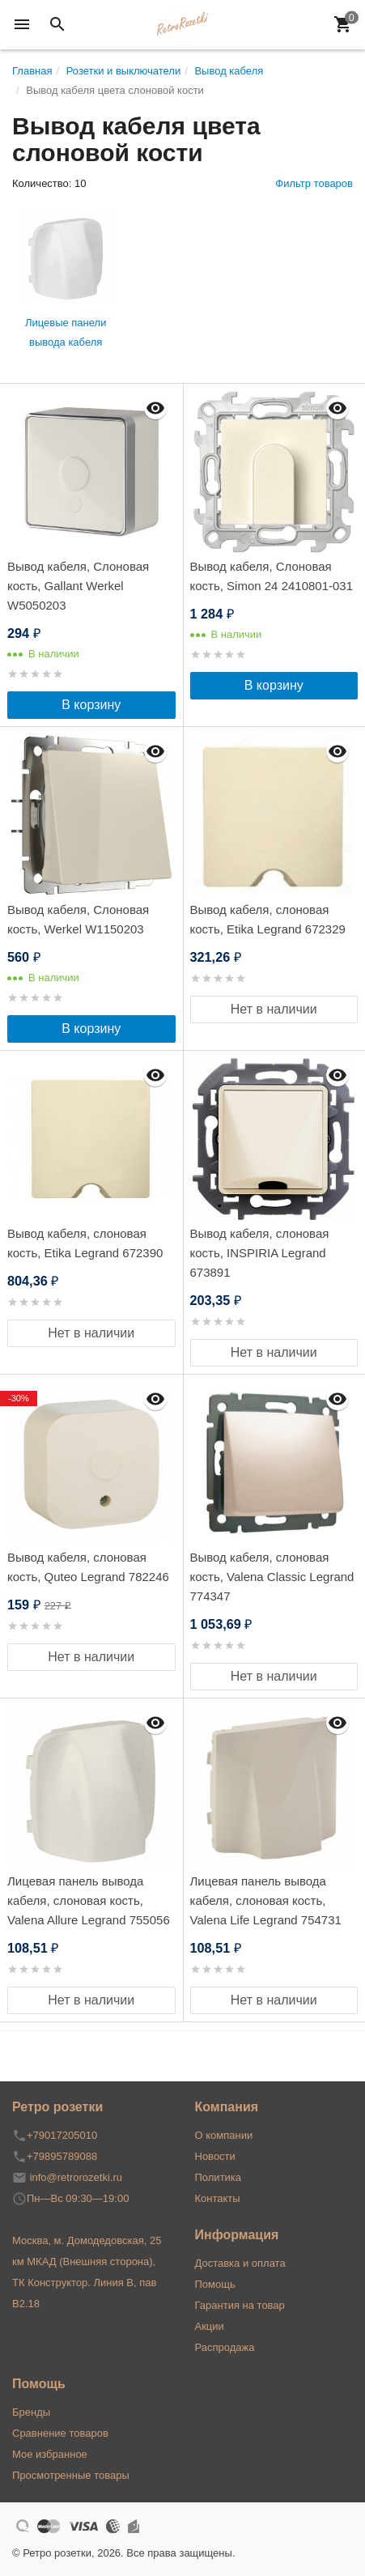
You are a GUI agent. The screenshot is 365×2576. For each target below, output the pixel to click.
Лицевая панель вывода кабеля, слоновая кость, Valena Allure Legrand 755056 (88, 1900)
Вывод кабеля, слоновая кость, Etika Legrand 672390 (85, 1243)
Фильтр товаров (314, 183)
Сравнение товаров (60, 2433)
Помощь (215, 2284)
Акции (209, 2326)
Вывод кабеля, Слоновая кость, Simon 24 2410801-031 (272, 576)
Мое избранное (49, 2454)
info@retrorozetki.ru (76, 2177)
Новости (215, 2156)
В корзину (91, 705)
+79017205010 (62, 2135)
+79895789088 (62, 2156)
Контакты (217, 2198)
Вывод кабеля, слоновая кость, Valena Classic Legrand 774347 (272, 1576)
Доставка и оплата (240, 2263)
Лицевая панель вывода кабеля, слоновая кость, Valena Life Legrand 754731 (266, 1900)
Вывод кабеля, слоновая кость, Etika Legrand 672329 (268, 919)
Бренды (31, 2412)
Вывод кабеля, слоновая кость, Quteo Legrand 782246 (88, 1566)
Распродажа (225, 2347)
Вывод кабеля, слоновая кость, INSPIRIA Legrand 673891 (259, 1252)
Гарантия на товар (240, 2305)
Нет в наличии (274, 1009)
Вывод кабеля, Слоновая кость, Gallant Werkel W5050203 (78, 585)
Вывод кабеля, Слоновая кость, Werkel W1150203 (78, 919)
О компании (224, 2135)
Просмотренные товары (70, 2475)
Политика (218, 2177)
